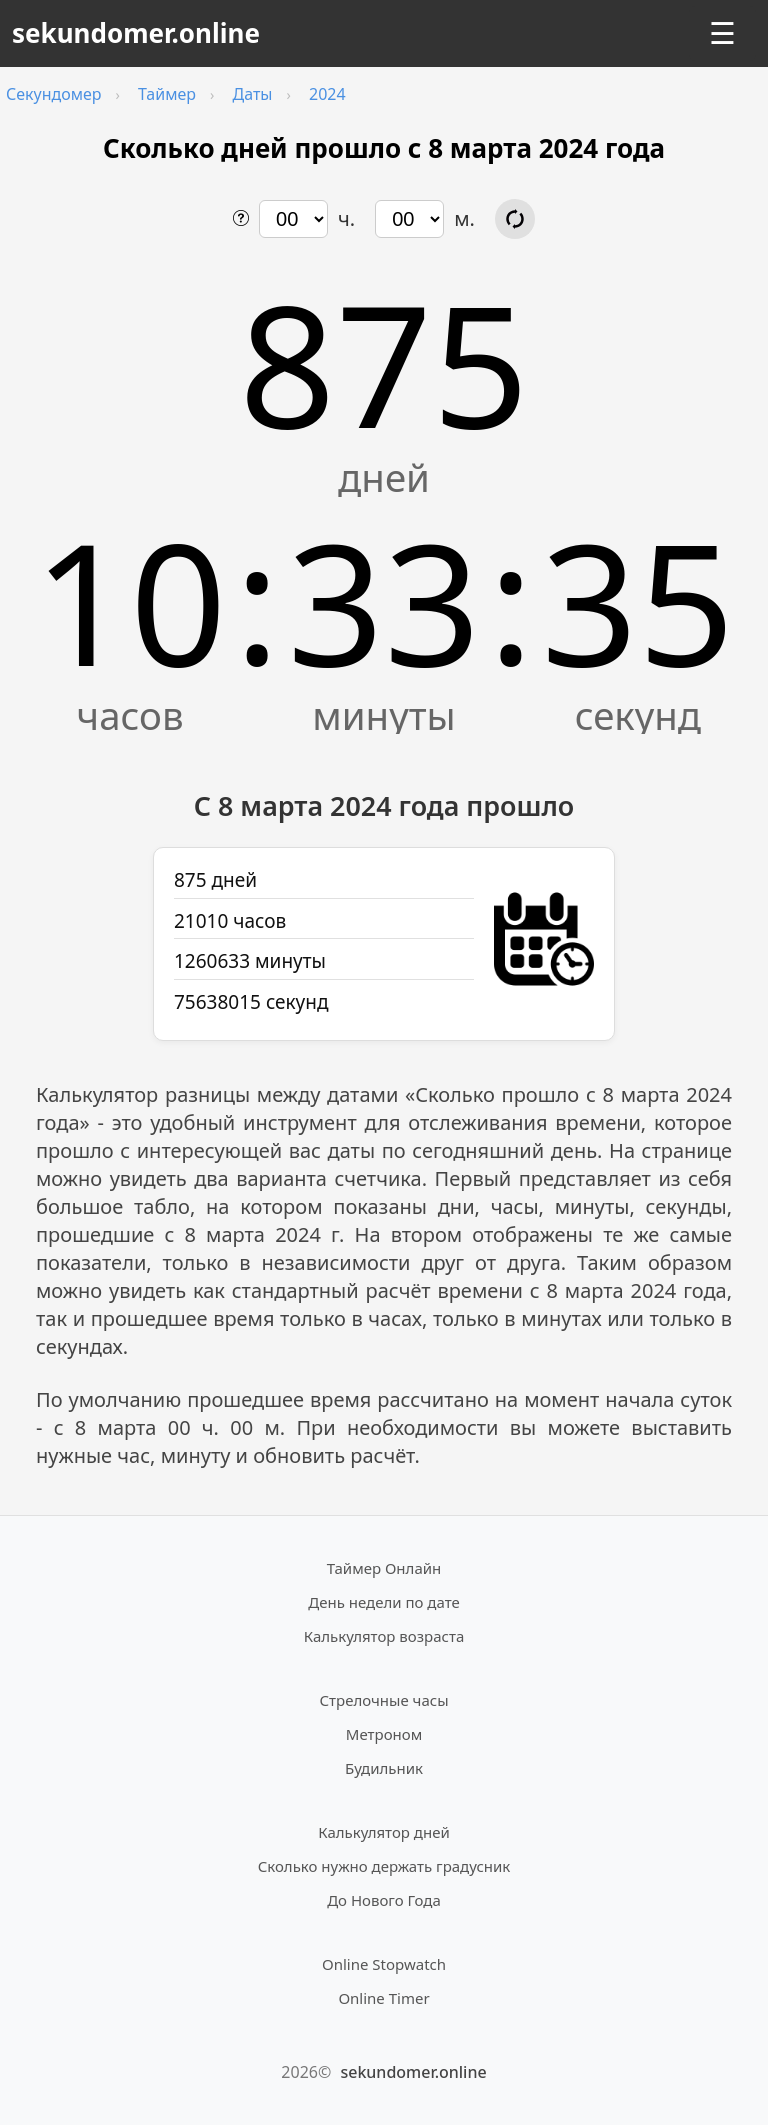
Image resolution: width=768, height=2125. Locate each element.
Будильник (384, 1768)
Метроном (384, 1734)
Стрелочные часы (383, 1700)
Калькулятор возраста (384, 1636)
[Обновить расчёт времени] (515, 219)
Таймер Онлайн (384, 1568)
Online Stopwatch (384, 1964)
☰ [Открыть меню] (722, 33)
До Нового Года (384, 1900)
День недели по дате (384, 1602)
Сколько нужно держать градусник (384, 1866)
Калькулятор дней (384, 1832)
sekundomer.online (136, 33)
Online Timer (383, 1998)
